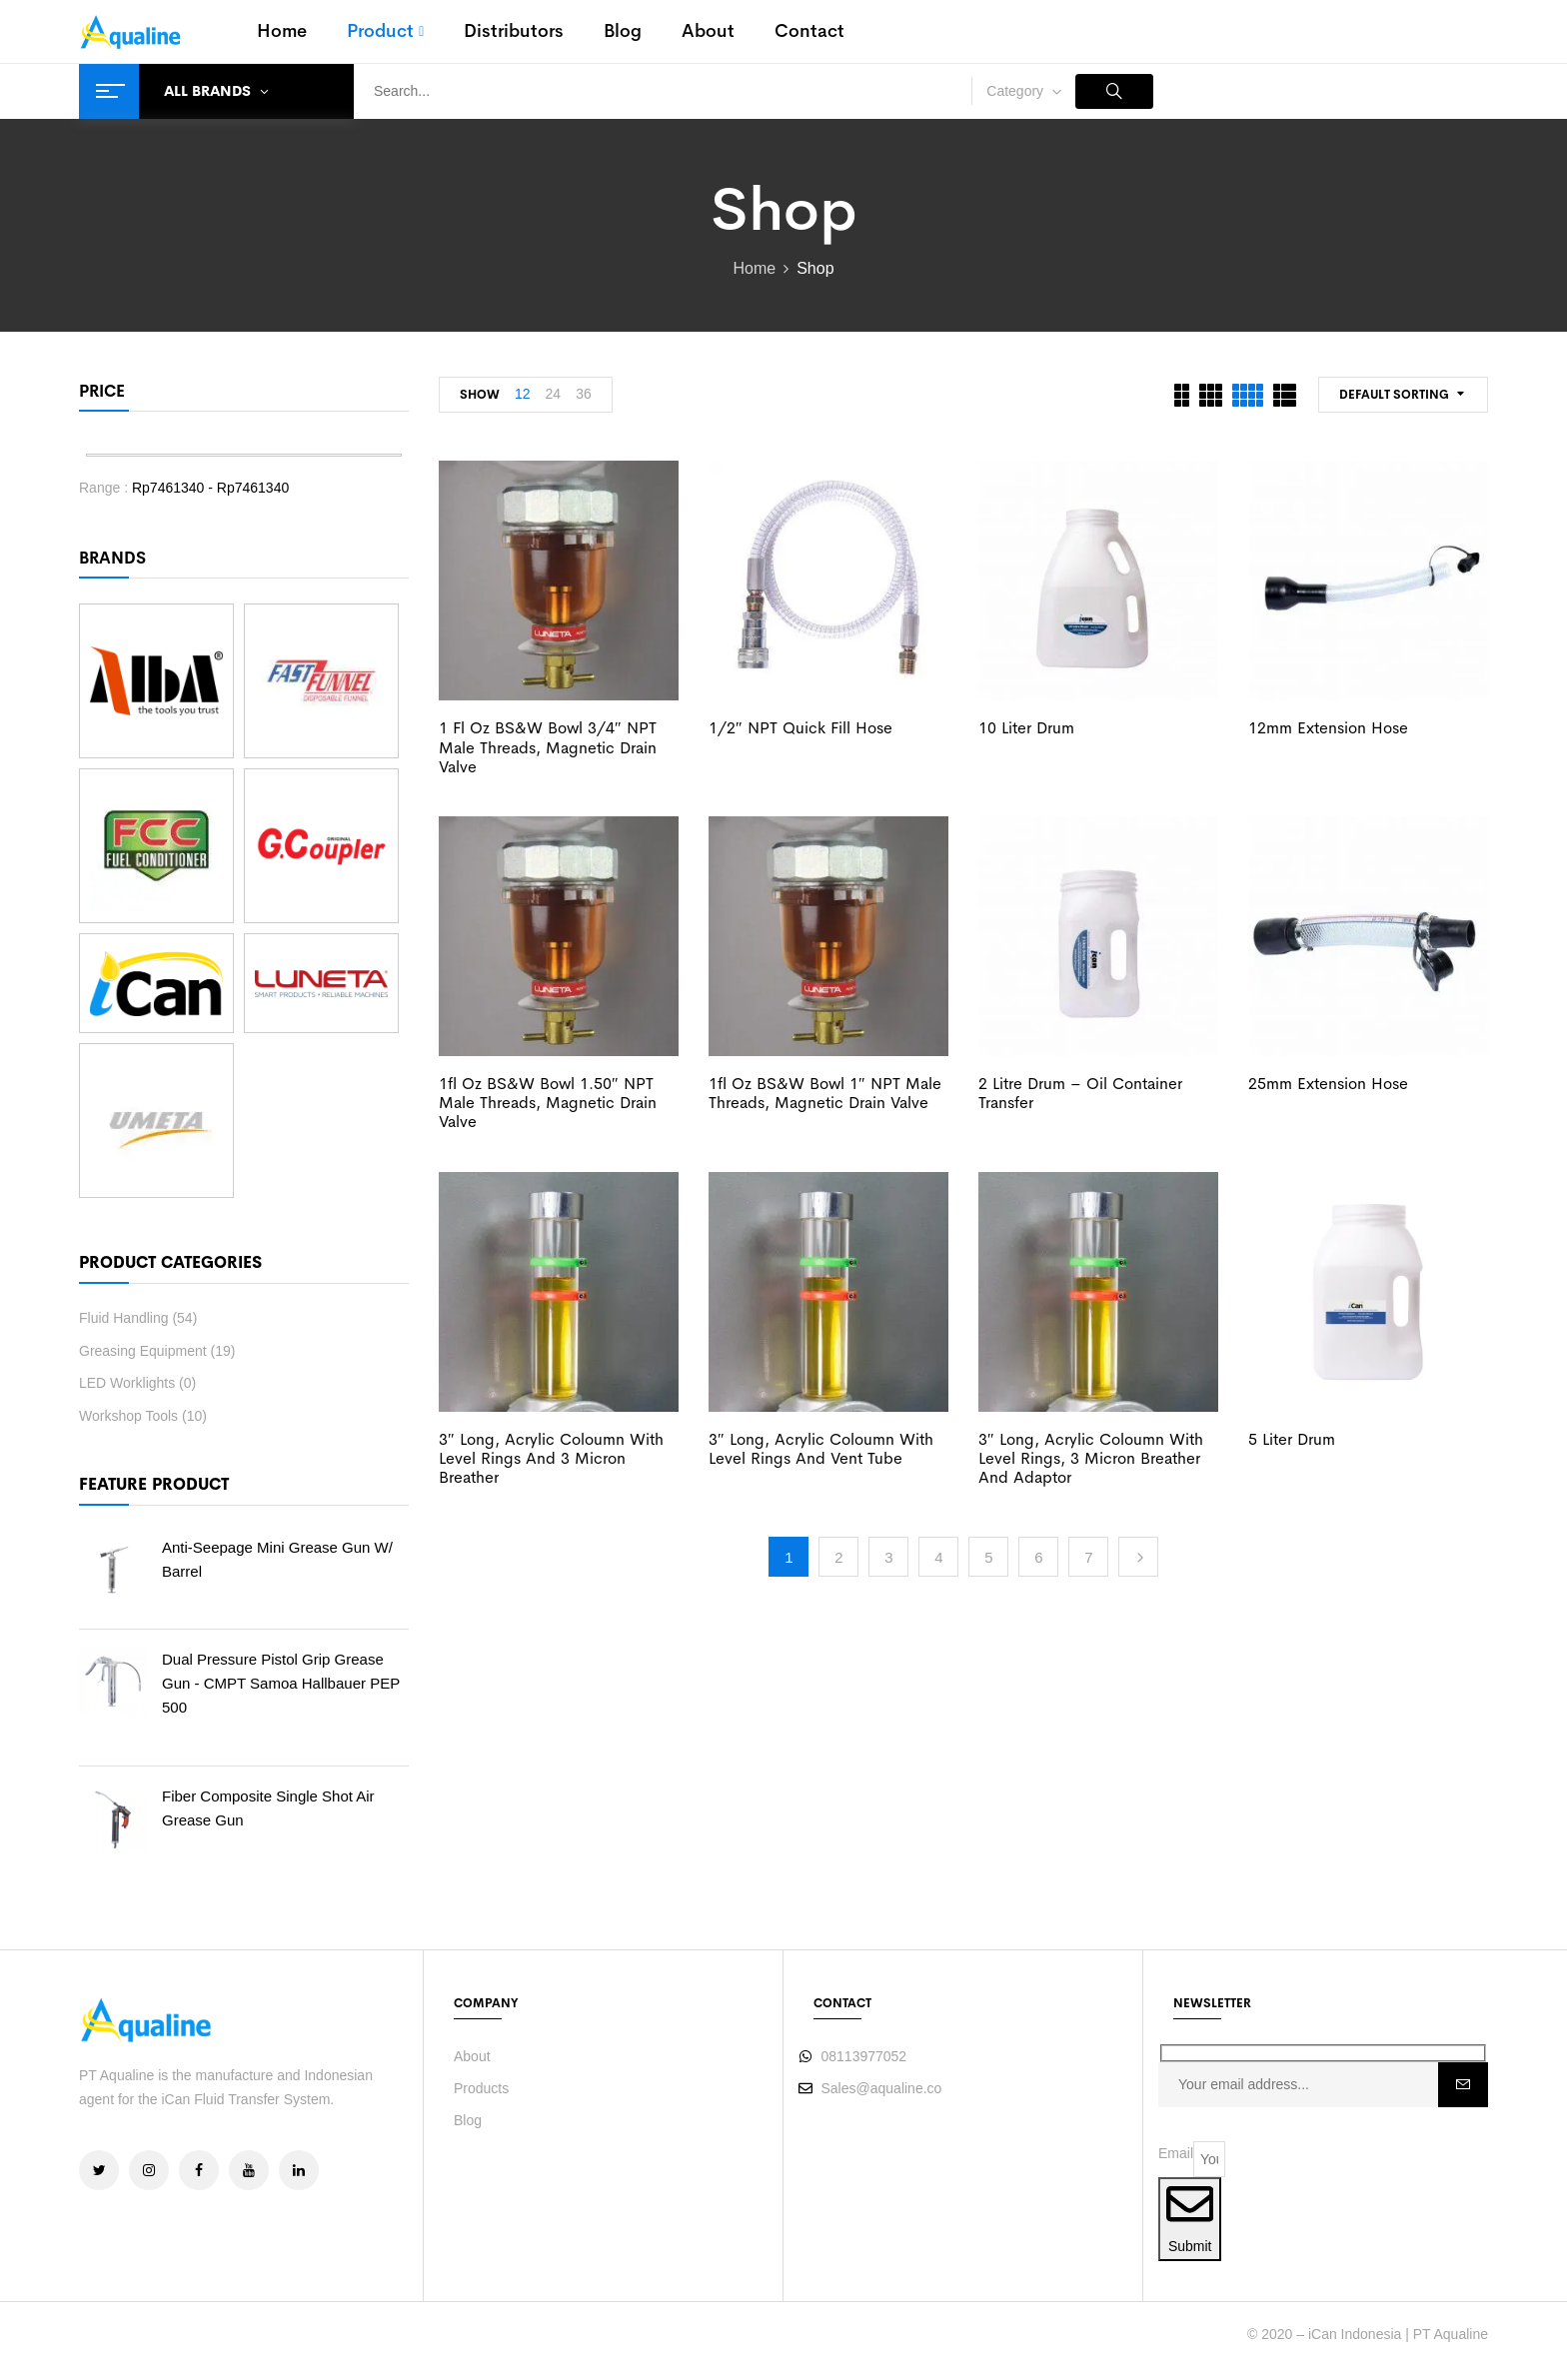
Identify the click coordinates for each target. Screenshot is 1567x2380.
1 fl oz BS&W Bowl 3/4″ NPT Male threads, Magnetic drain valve (548, 746)
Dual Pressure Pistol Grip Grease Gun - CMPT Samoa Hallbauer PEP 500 (281, 1683)
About (472, 2056)
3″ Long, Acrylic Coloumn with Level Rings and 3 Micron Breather (551, 1458)
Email (1175, 2153)
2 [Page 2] (838, 1557)
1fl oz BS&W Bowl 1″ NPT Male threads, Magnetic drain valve (825, 1093)
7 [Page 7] (1088, 1557)
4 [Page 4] (938, 1557)
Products (481, 2088)
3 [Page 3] (888, 1557)
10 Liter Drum (1026, 727)
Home (754, 268)
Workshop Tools (128, 1416)
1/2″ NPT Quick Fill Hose (800, 727)
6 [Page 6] (1038, 1557)
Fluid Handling (124, 1318)
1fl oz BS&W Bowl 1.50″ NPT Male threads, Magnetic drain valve (548, 1102)
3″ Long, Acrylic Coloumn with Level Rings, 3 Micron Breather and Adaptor (1090, 1458)
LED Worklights (127, 1383)
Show (480, 395)
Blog (468, 2120)
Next (1138, 1557)
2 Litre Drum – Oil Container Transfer (1080, 1093)
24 (554, 394)
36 (584, 394)
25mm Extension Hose (1328, 1083)
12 (523, 394)
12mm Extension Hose (1328, 727)
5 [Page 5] (988, 1557)
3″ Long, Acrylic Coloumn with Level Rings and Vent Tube (821, 1449)
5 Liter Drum (1291, 1439)
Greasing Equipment (143, 1351)
